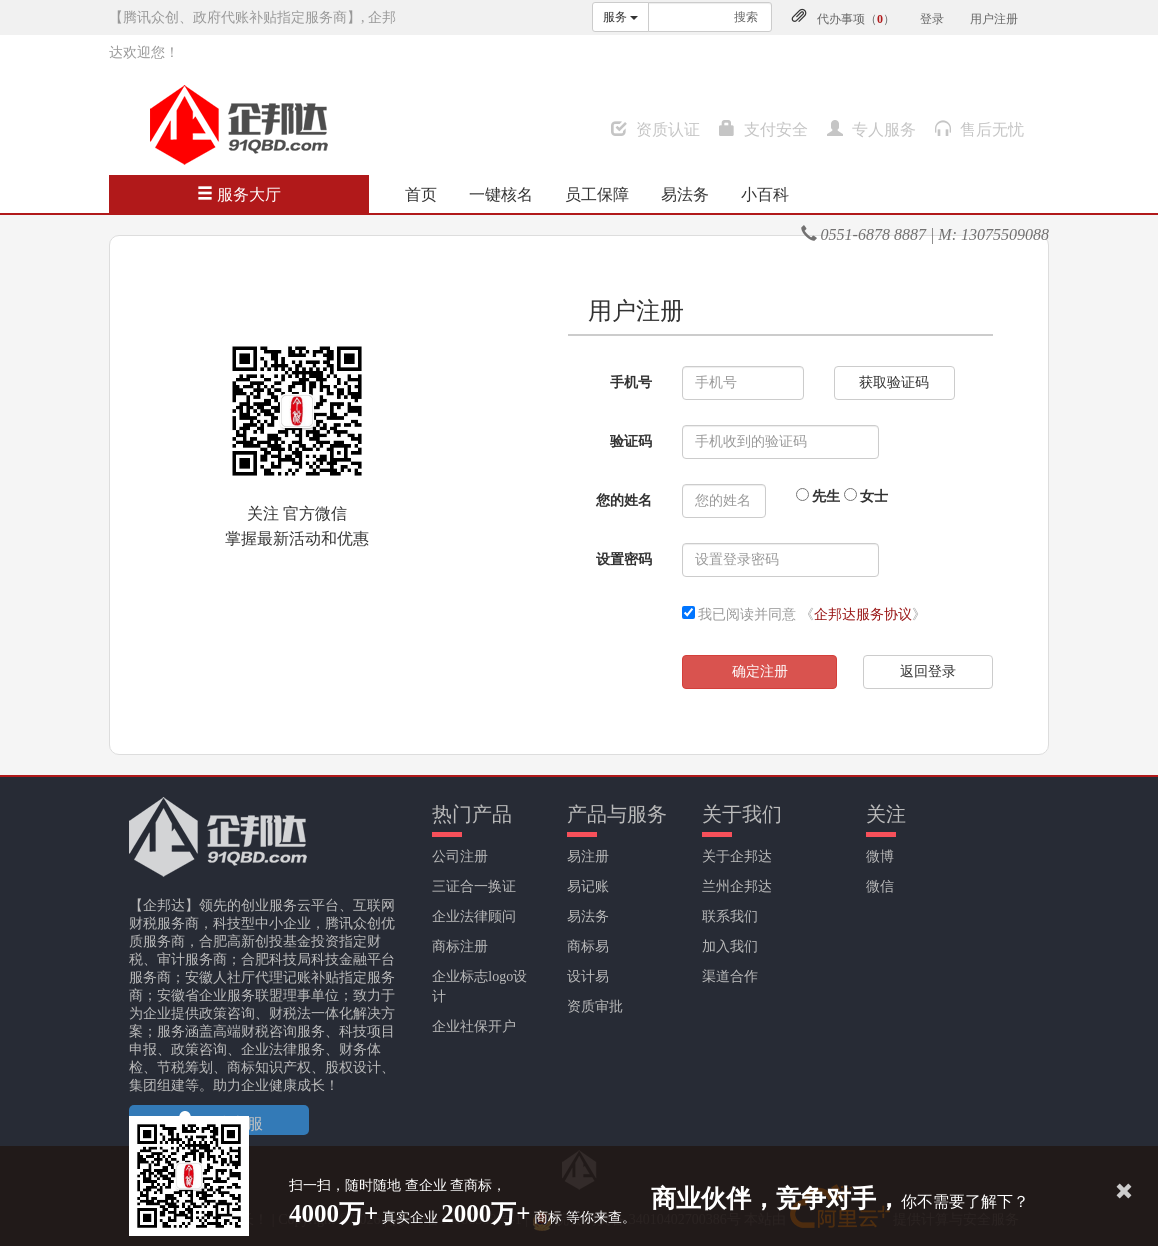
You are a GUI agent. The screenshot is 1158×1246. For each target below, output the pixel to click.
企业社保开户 (474, 1026)
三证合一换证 (474, 886)
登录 (932, 19)
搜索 (746, 17)
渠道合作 (730, 976)
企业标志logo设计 (479, 986)
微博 (880, 856)
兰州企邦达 (737, 886)
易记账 (588, 886)
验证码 (631, 441)
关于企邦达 (737, 856)
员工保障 (597, 194)
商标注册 (460, 946)
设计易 (588, 976)
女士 (866, 496)
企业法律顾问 (474, 916)
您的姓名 (624, 500)
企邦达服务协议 (863, 614)
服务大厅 (239, 194)
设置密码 (624, 559)
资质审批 (595, 1006)
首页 (421, 194)
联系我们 (730, 916)
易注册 (588, 856)
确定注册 (760, 671)
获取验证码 (894, 382)
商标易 (588, 946)
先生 (818, 496)
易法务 (685, 194)
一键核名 (501, 194)
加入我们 (730, 946)
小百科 (765, 194)
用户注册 (994, 19)
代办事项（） (856, 19)
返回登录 (928, 671)
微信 (880, 886)
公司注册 (460, 856)
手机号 (631, 382)
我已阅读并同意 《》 (804, 614)
